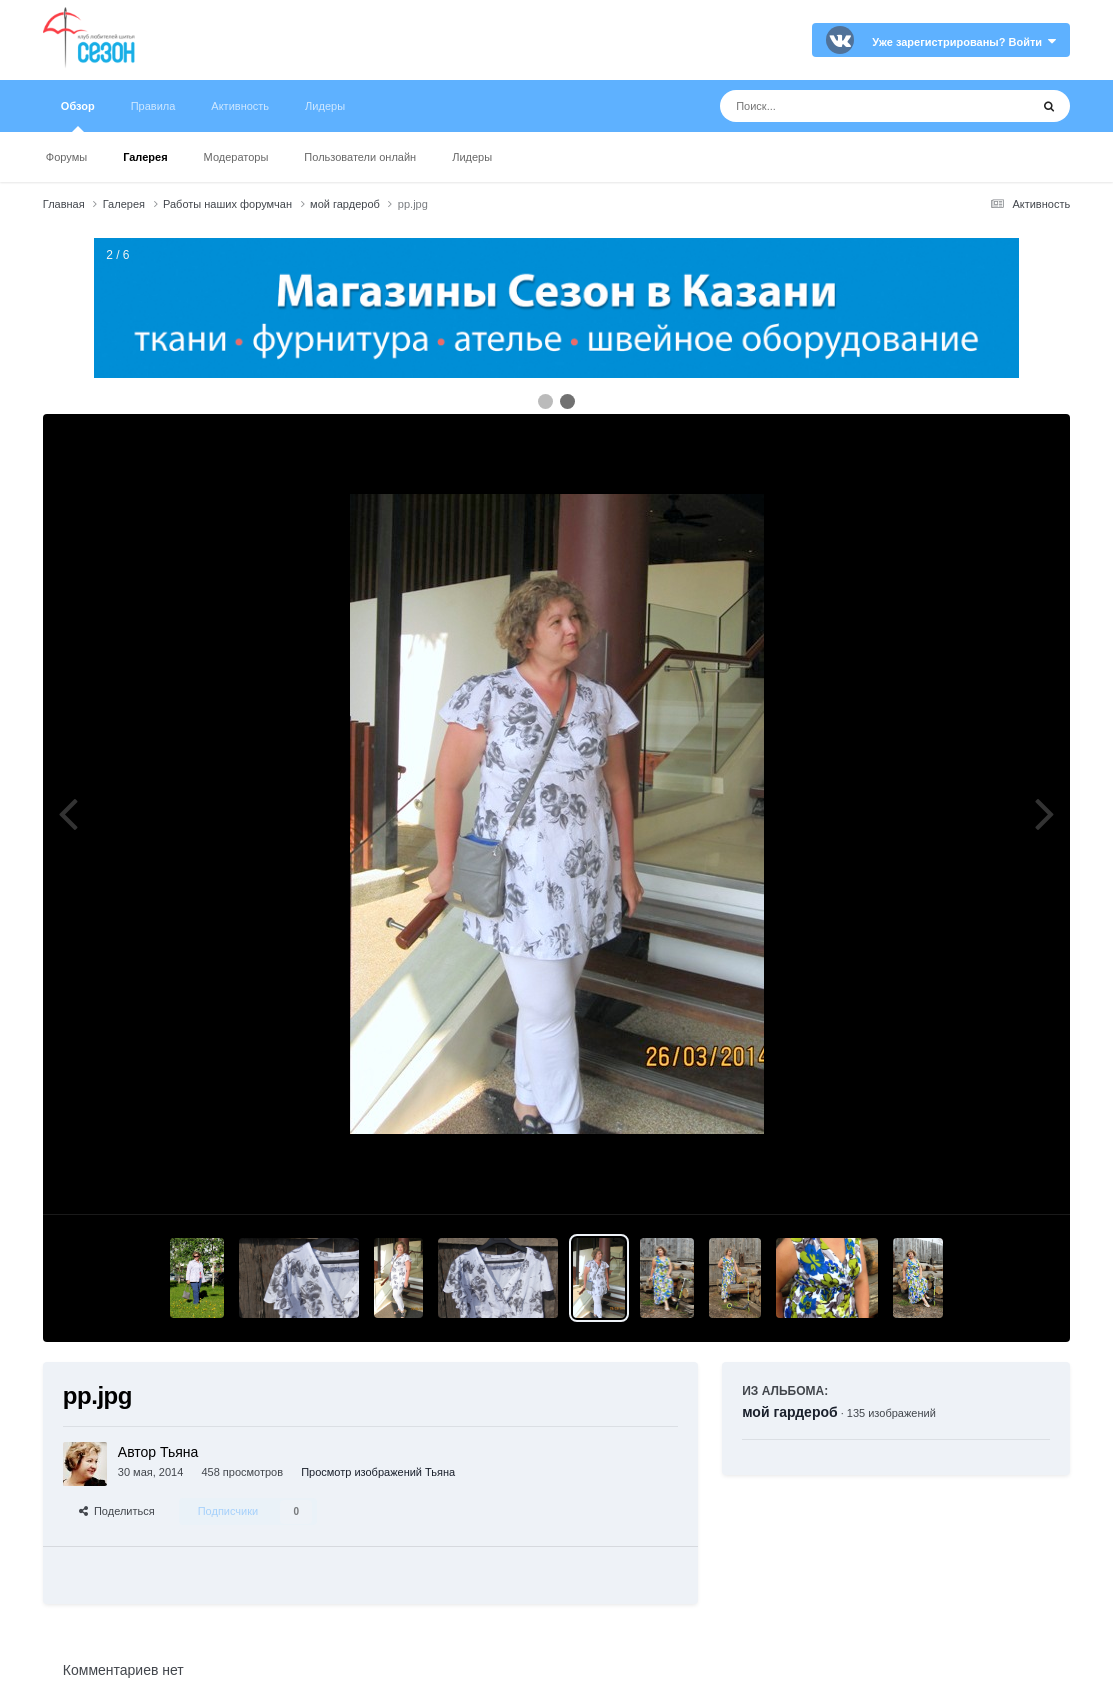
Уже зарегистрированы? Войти (964, 42)
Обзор (78, 116)
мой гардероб (789, 1412)
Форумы (66, 157)
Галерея (145, 157)
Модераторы (236, 157)
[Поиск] (837, 106)
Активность (240, 106)
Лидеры (472, 157)
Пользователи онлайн (360, 157)
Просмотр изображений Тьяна (378, 1472)
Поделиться (117, 1511)
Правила (153, 106)
